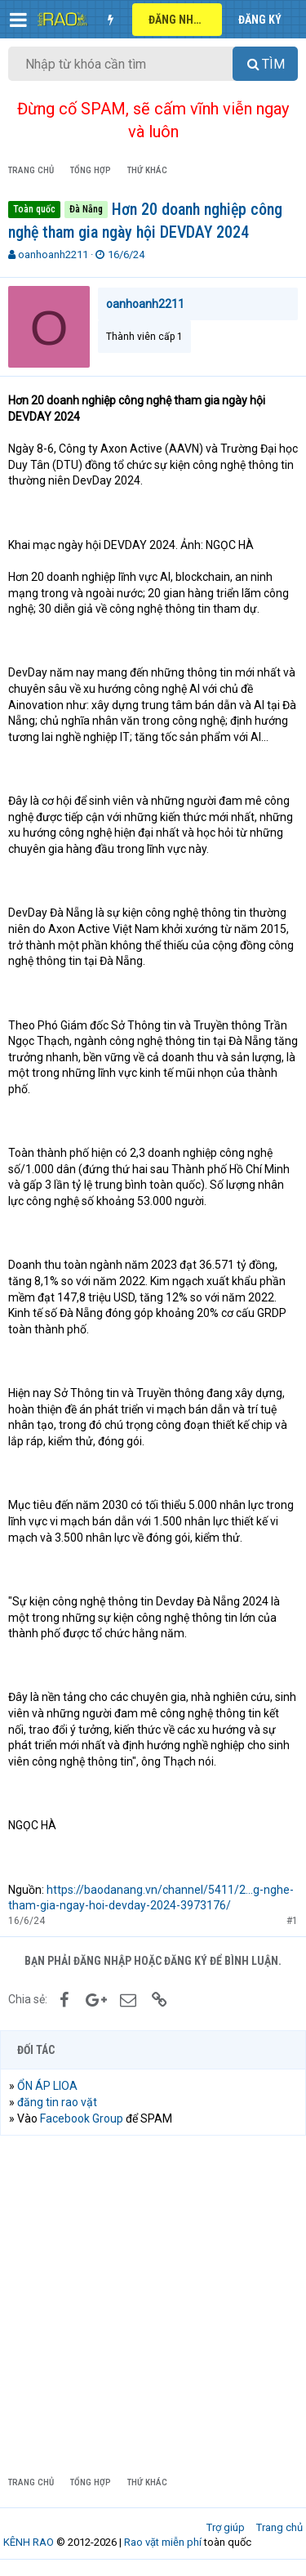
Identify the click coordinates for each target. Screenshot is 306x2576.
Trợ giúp (225, 2527)
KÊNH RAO (28, 2542)
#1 (292, 1920)
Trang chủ (279, 2527)
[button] (18, 20)
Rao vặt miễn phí (163, 2542)
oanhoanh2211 (53, 254)
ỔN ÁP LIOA (47, 2085)
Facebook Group (81, 2118)
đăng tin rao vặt (57, 2102)
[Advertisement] (153, 2305)
